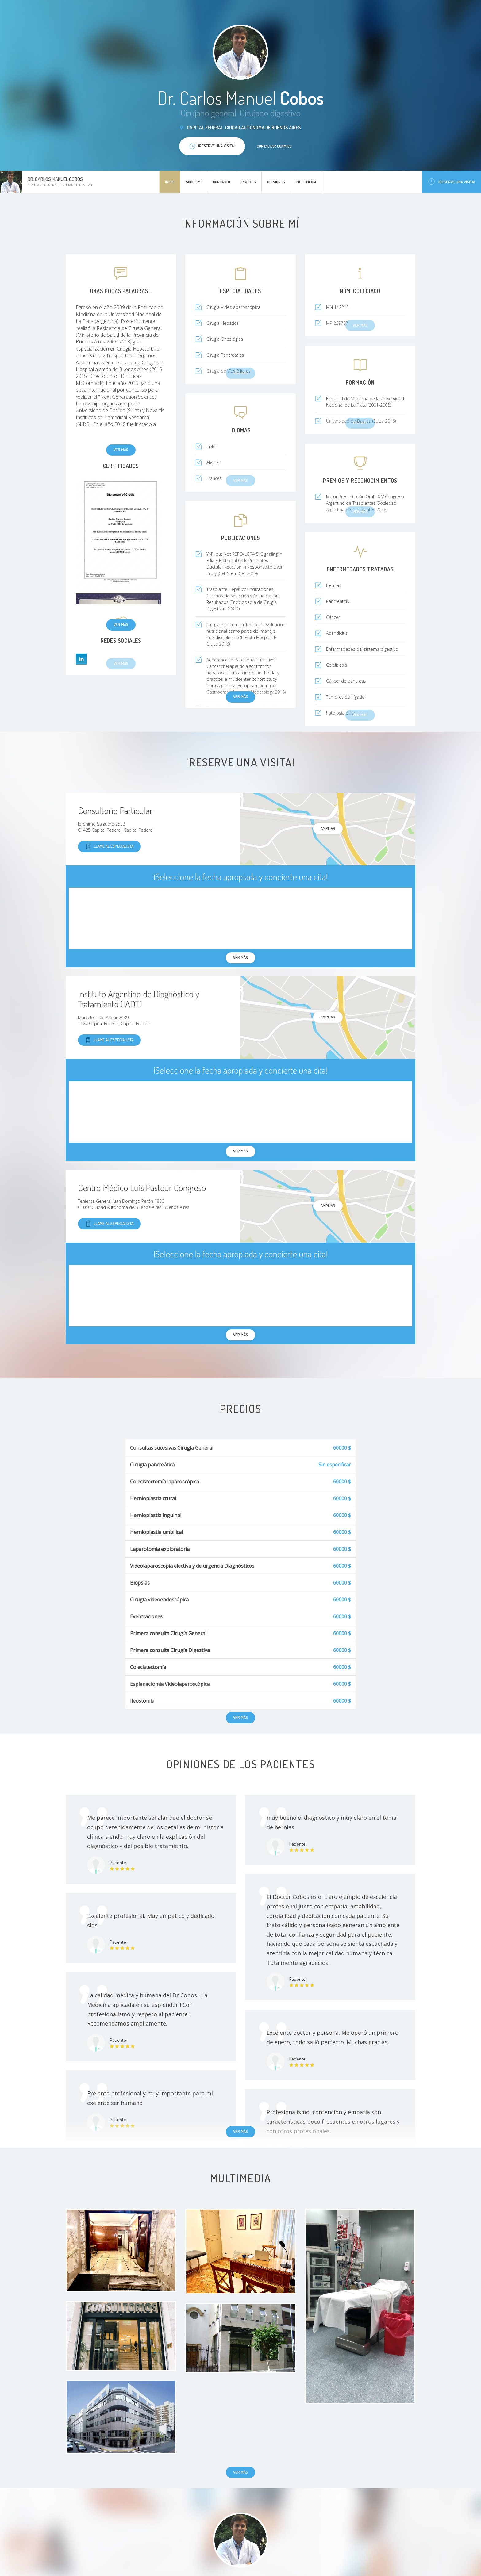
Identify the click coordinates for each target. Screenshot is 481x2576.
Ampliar (328, 828)
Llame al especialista (109, 846)
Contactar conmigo (274, 146)
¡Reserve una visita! (451, 181)
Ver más (121, 449)
